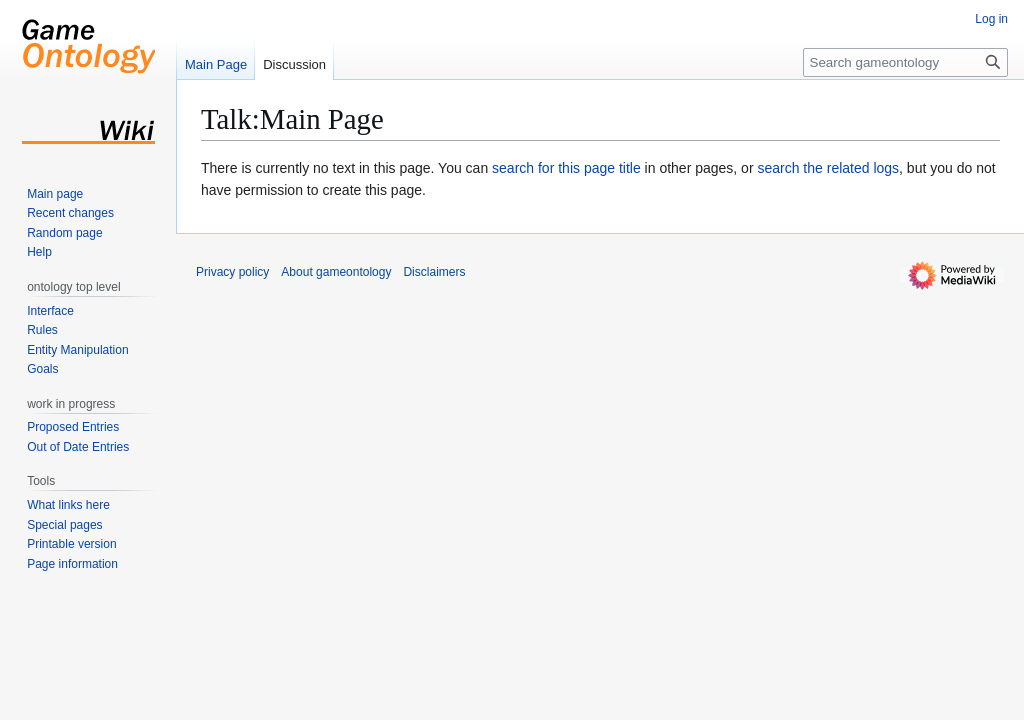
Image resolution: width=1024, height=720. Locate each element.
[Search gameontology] (905, 62)
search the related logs (828, 168)
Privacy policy (232, 272)
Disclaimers (434, 272)
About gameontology (336, 272)
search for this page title (566, 168)
